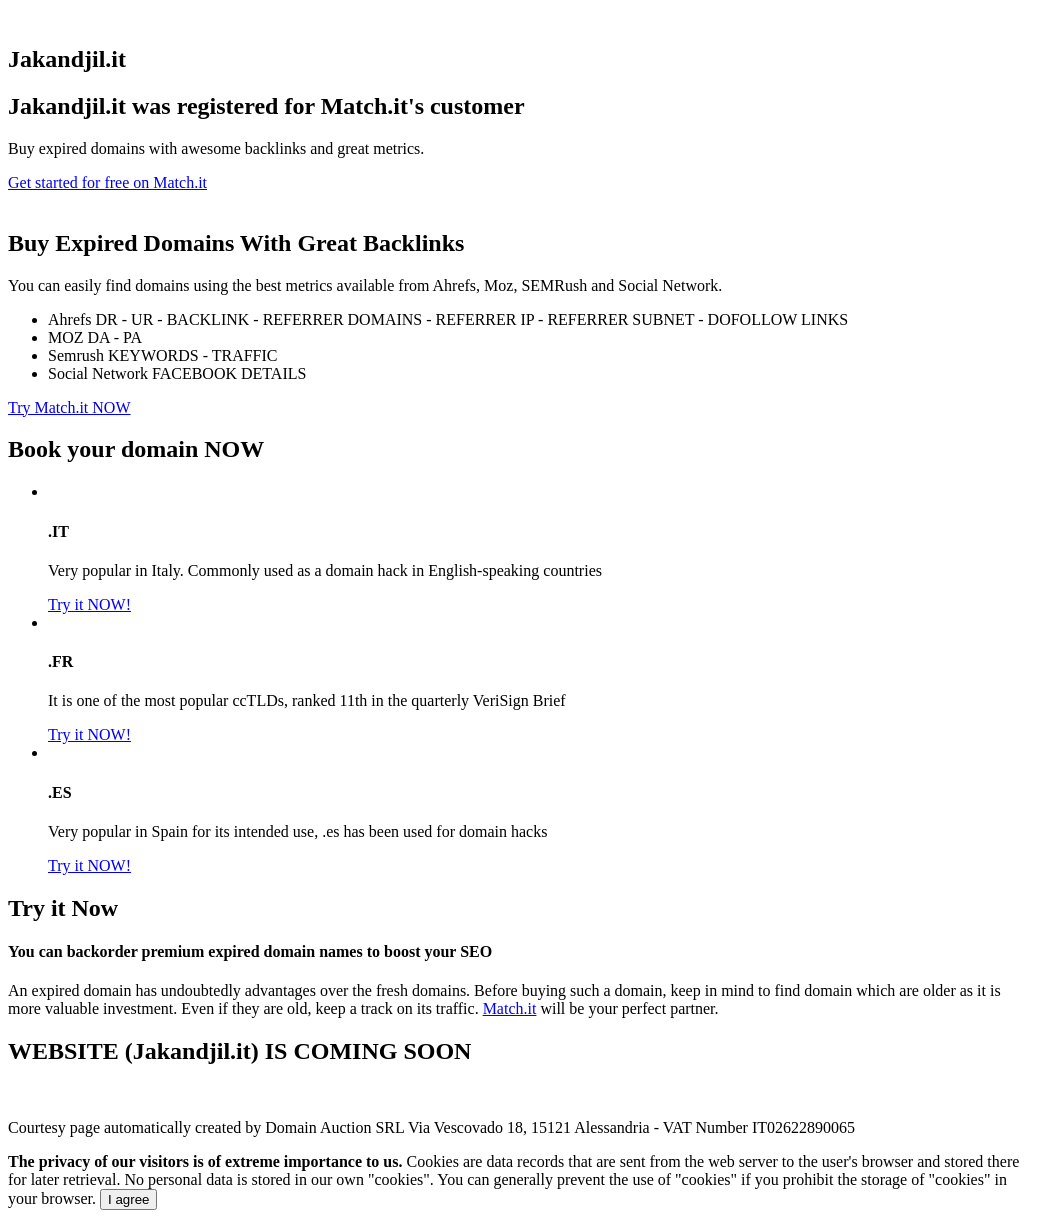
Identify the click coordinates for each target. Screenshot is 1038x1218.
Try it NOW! (89, 604)
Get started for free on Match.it (107, 182)
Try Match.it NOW (69, 407)
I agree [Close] (129, 1199)
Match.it (510, 1008)
